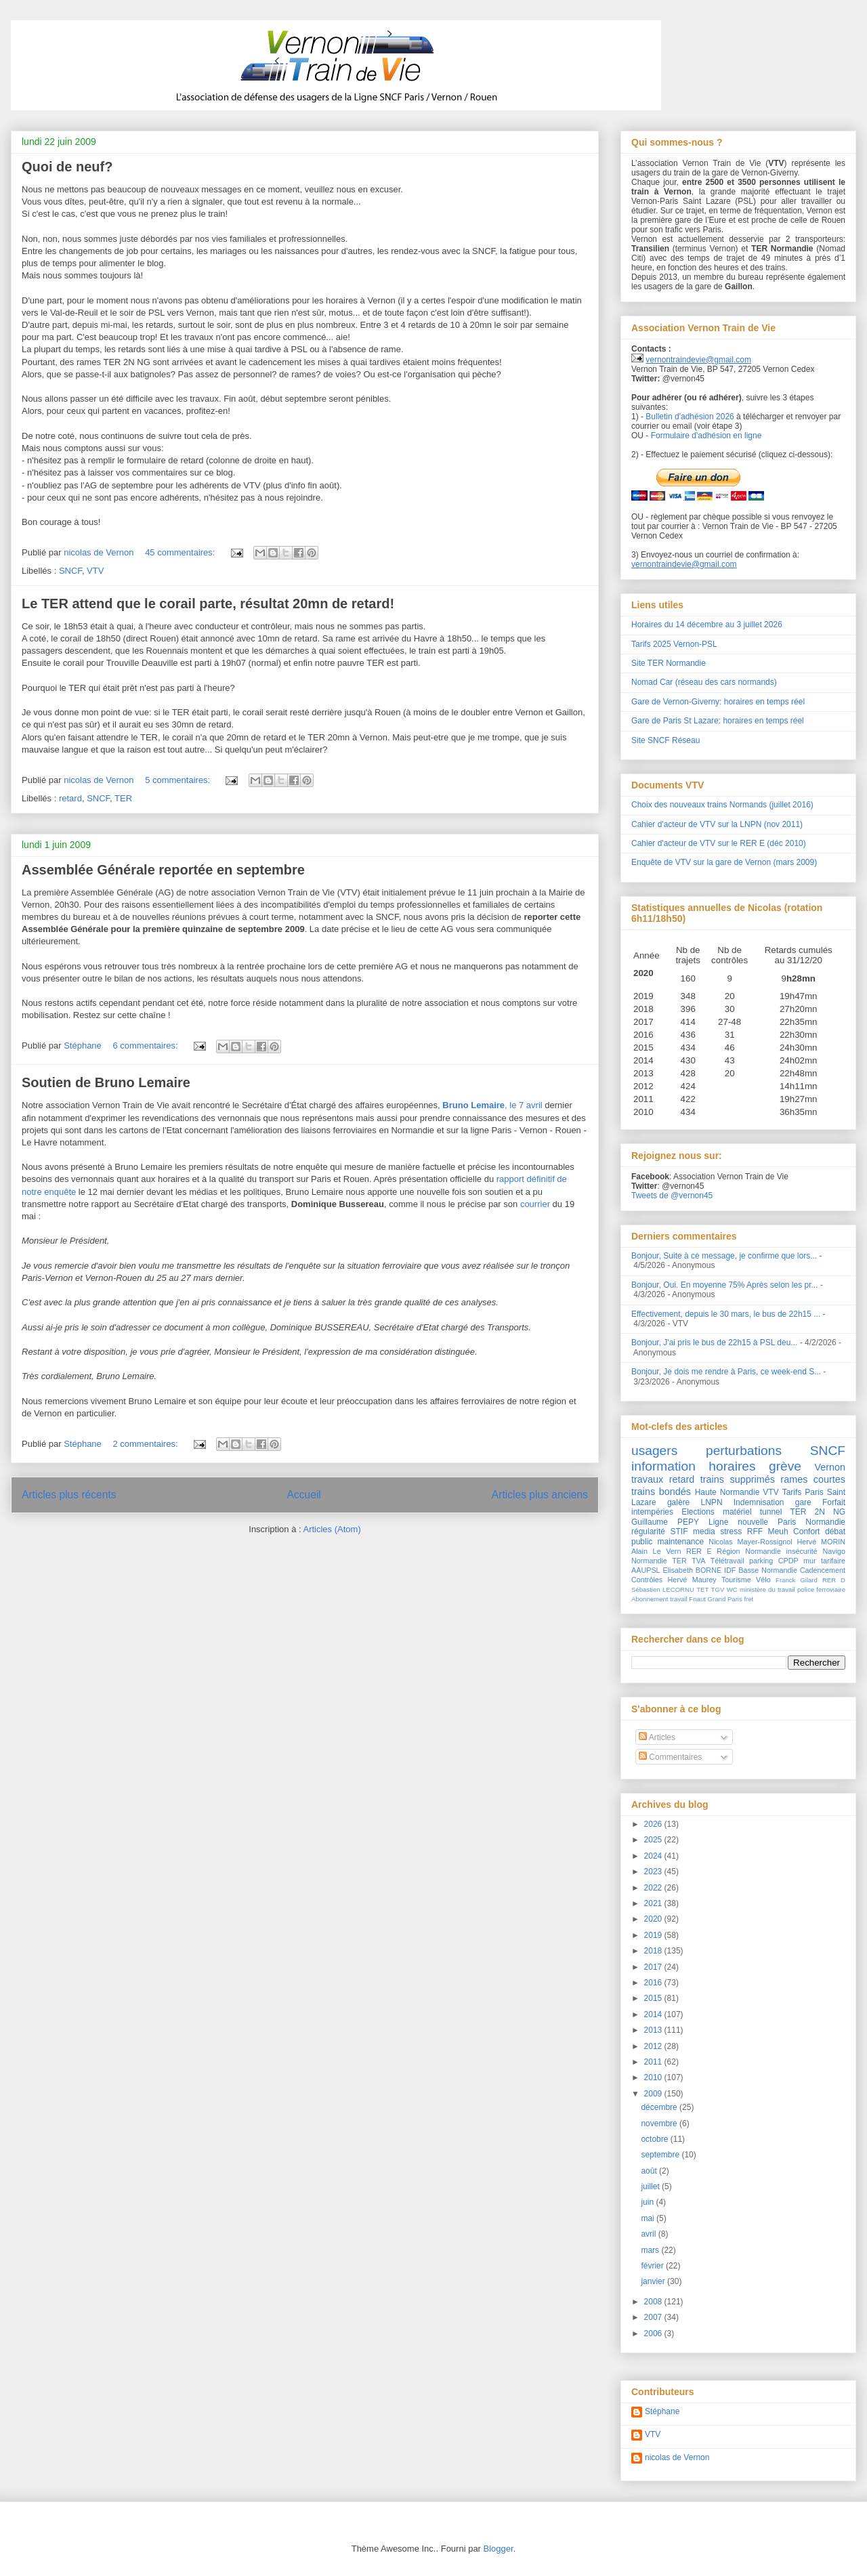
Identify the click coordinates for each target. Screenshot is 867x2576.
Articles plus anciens (540, 1494)
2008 (654, 2301)
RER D (833, 1580)
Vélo (763, 1580)
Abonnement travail (659, 1599)
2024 (654, 1856)
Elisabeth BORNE (691, 1570)
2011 (654, 2062)
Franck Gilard (797, 1580)
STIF (679, 1531)
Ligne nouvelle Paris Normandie (777, 1522)
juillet (651, 2186)
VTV (95, 571)
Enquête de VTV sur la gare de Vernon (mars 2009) (724, 862)
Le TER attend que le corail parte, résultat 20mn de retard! (208, 603)
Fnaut (697, 1599)
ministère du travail (767, 1589)
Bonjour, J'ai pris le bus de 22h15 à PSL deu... (714, 1342)
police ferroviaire (821, 1589)
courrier (535, 1204)
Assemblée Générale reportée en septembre (163, 869)
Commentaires (670, 1757)
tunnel (771, 1512)
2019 (654, 1935)
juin (648, 2202)
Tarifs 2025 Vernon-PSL (674, 644)
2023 (654, 1871)
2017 (654, 1967)
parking (761, 1561)
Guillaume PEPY (665, 1522)
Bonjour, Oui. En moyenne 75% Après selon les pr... (724, 1285)
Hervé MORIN (821, 1542)
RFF (755, 1531)
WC (732, 1589)
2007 (654, 2317)
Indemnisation (759, 1502)
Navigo (833, 1551)
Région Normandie (749, 1551)
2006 (654, 2333)
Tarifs (792, 1492)
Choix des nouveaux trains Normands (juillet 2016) (722, 804)
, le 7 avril (492, 1105)
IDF (730, 1570)
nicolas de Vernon (677, 2457)
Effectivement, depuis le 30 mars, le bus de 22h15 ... (725, 1314)
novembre (660, 2123)
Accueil (304, 1494)
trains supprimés (737, 1479)
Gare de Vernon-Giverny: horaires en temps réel (718, 701)
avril (649, 2234)
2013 (654, 2030)
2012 (654, 2046)
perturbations (744, 1450)
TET (702, 1589)
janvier (654, 2281)
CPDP (788, 1561)
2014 (654, 2014)
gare (803, 1502)
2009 (654, 2093)
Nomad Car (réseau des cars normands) (704, 682)
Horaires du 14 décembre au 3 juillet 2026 (706, 624)
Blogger (498, 2548)
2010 (654, 2077)
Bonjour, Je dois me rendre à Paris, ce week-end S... (726, 1371)
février (653, 2266)
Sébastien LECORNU (662, 1589)
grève (785, 1466)
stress (731, 1531)
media (704, 1531)
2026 (654, 1824)
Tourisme (736, 1580)
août (650, 2171)
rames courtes (812, 1479)
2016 (654, 1982)
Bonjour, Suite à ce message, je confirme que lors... (724, 1256)
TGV (718, 1589)
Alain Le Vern (656, 1551)
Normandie (649, 1561)
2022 (654, 1888)
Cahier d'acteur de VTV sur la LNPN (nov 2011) (717, 824)
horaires (732, 1466)
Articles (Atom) (331, 1529)
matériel (737, 1512)
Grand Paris (725, 1599)
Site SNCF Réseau (665, 740)
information (663, 1466)
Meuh (778, 1531)
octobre (655, 2139)
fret (748, 1599)
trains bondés (661, 1491)
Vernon (829, 1467)
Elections (698, 1512)
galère (678, 1502)
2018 (654, 1951)
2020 (654, 1919)
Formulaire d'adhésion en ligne (706, 435)
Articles (657, 1737)
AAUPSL (645, 1570)
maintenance (681, 1541)
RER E (699, 1551)
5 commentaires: (179, 780)
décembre (660, 2107)
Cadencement (822, 1570)
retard (70, 798)
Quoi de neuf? (67, 166)
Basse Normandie (767, 1570)
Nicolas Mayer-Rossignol (750, 1542)
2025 (654, 1839)
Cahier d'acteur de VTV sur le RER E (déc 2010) (718, 843)
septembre (661, 2154)
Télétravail (727, 1561)
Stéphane (662, 2411)
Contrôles (646, 1580)
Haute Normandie (727, 1492)
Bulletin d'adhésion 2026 (690, 416)
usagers (654, 1450)
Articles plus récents (69, 1494)
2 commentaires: (146, 1444)
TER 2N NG (818, 1512)
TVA (698, 1561)
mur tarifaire (824, 1561)
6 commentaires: (146, 1045)
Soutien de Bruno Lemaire (106, 1082)
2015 (654, 1998)
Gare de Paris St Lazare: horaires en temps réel (717, 720)
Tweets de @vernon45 (672, 1195)
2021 (654, 1903)
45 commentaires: (181, 552)
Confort (806, 1531)
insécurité (802, 1551)
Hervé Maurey (692, 1580)
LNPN (712, 1502)
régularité (648, 1531)
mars (651, 2250)
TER (123, 798)
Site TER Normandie (668, 663)
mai (648, 2218)
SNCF (70, 571)
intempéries (652, 1512)
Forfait (833, 1502)
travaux (647, 1479)
